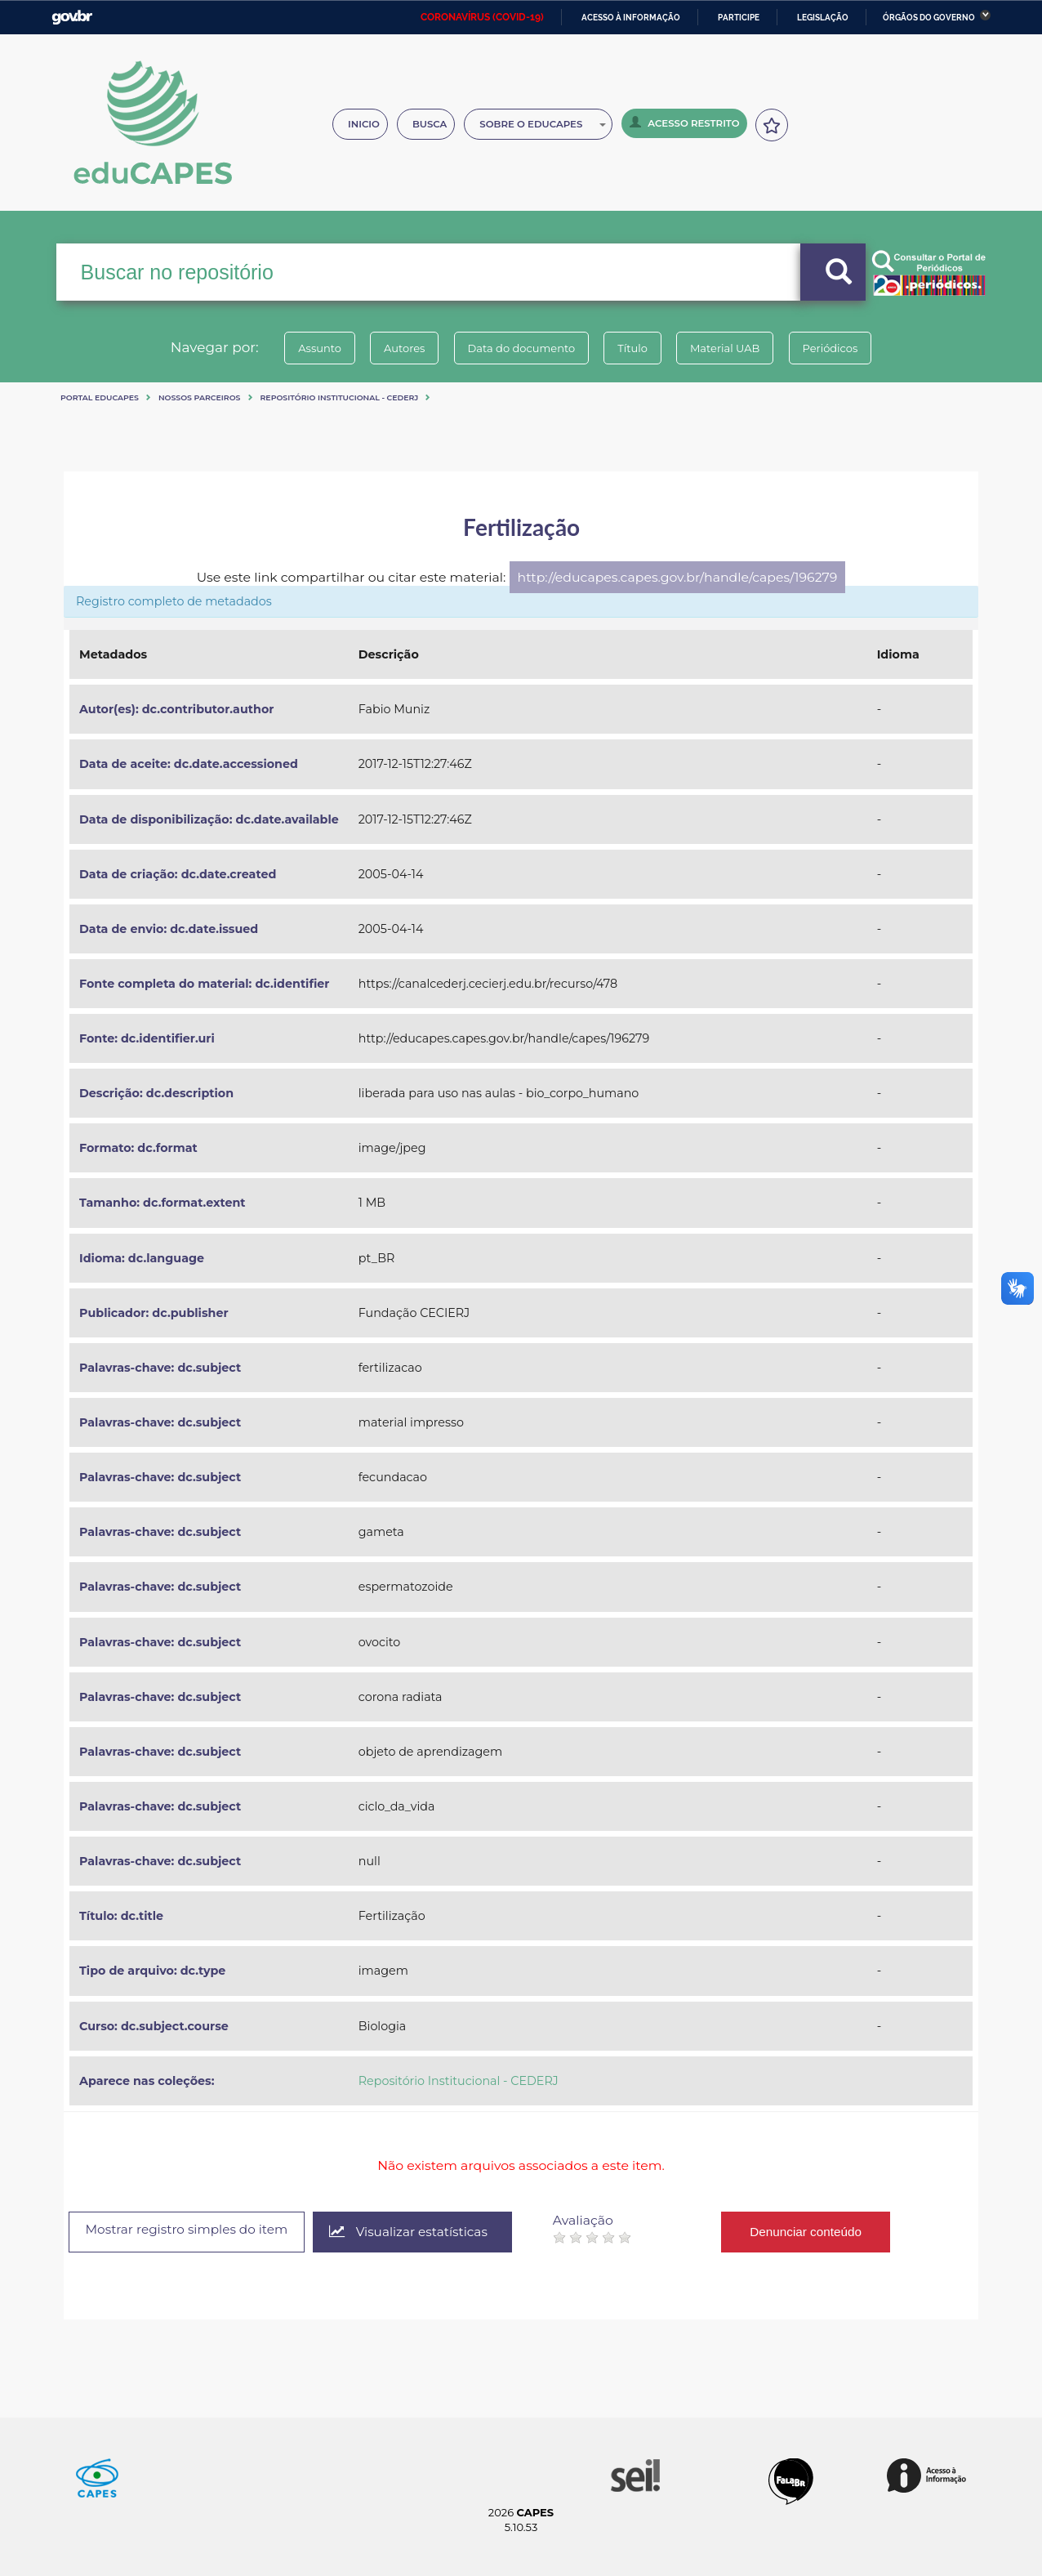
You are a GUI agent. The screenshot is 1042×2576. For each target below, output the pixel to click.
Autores (394, 348)
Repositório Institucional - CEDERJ (339, 397)
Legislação (822, 17)
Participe (738, 17)
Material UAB (734, 348)
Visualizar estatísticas (425, 2232)
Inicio (364, 124)
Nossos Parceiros (199, 397)
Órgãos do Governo (929, 17)
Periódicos (847, 348)
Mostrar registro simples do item (194, 2231)
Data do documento (518, 348)
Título (636, 348)
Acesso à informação (630, 17)
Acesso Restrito (684, 122)
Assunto (303, 348)
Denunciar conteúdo (826, 2232)
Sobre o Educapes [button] (542, 124)
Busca (429, 124)
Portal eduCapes (99, 397)
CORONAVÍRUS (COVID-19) (482, 17)
